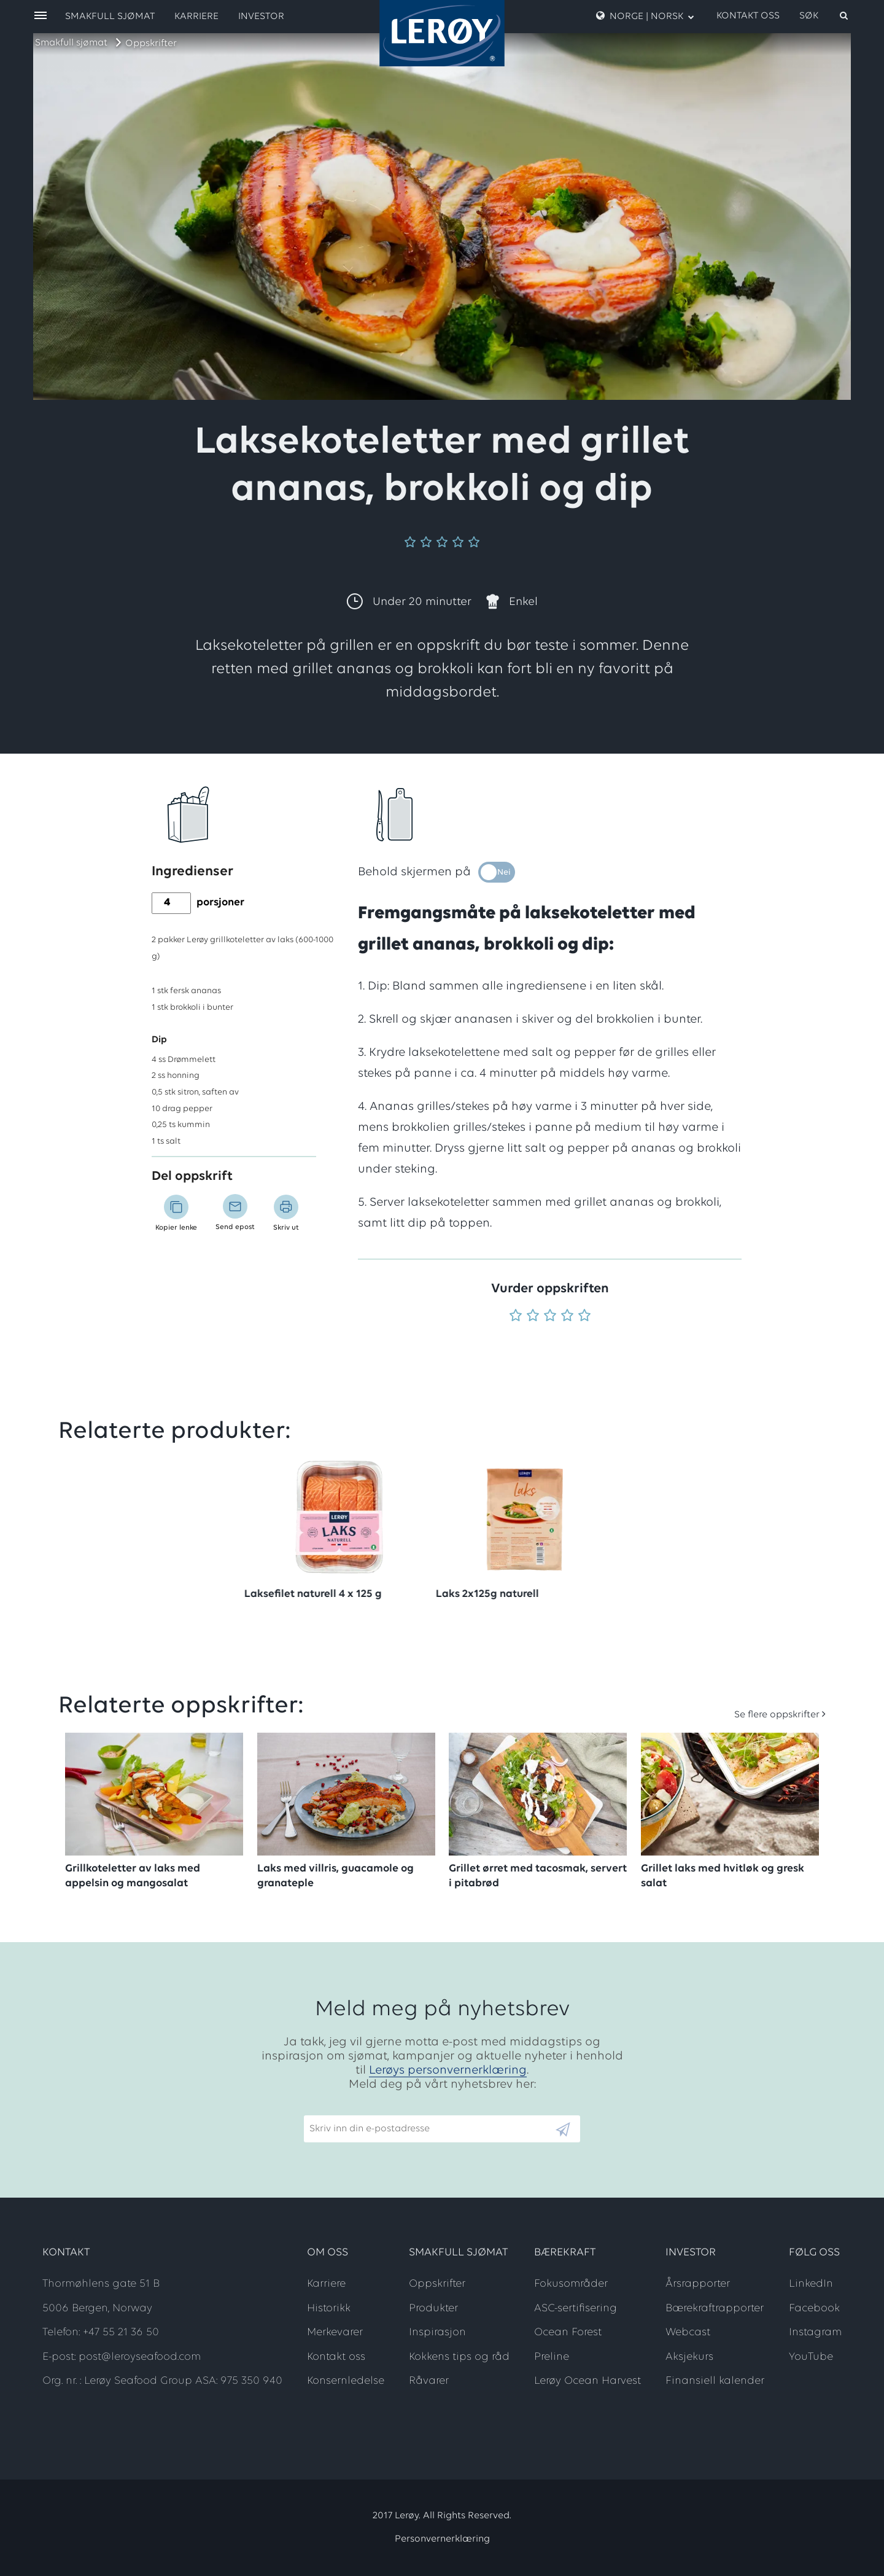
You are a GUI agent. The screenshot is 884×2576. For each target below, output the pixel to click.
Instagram (815, 2332)
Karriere (196, 16)
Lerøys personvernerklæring (448, 2070)
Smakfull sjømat (71, 43)
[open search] (824, 16)
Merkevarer (335, 2332)
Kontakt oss (748, 16)
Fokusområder (571, 2284)
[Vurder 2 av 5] (532, 1316)
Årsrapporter (697, 2284)
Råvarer (429, 2381)
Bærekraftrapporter (714, 2308)
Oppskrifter (151, 44)
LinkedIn (811, 2284)
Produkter (433, 2308)
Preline (551, 2357)
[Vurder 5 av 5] (584, 1316)
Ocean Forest (568, 2332)
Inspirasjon (437, 2332)
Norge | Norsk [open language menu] (645, 15)
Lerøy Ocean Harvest (587, 2381)
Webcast (687, 2332)
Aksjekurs (689, 2357)
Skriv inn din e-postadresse (364, 2110)
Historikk (329, 2308)
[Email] (429, 2129)
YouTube (811, 2357)
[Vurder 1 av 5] (515, 1316)
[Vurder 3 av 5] (550, 1316)
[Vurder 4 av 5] (567, 1316)
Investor (261, 16)
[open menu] (40, 16)
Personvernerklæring (442, 2539)
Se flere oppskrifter (777, 1715)
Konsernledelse (345, 2381)
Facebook (814, 2308)
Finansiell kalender (714, 2381)
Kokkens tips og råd (459, 2357)
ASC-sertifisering (575, 2308)
